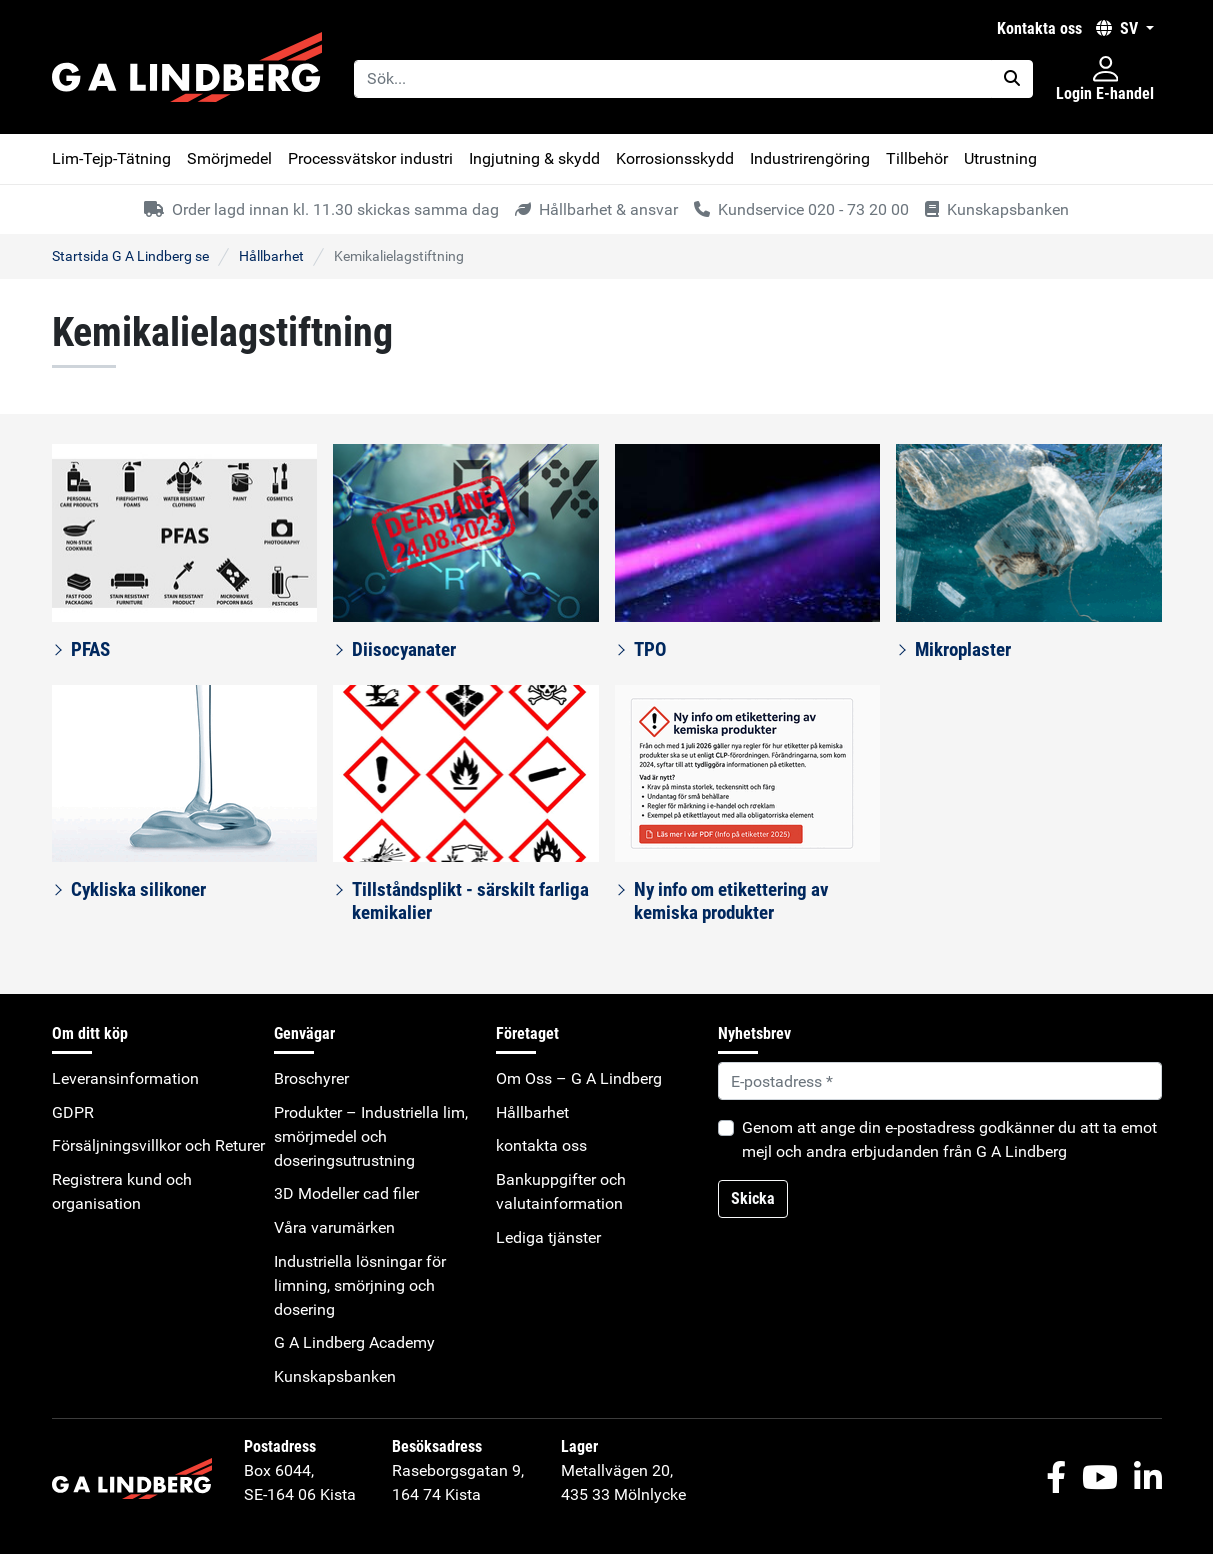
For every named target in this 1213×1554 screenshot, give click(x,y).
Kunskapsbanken (335, 1376)
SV (1119, 28)
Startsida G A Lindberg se (130, 256)
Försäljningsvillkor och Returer (158, 1145)
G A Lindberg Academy (354, 1342)
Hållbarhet (271, 256)
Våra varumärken (334, 1227)
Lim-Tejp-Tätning (111, 158)
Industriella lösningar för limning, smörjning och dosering (360, 1285)
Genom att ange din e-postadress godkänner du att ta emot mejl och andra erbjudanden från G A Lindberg (949, 1139)
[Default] (940, 1081)
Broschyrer (311, 1078)
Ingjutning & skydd (534, 158)
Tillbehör (917, 158)
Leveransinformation (125, 1078)
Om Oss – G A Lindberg (579, 1078)
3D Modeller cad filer (346, 1193)
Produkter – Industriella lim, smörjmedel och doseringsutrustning (371, 1136)
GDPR (73, 1112)
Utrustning (1000, 158)
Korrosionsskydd (675, 158)
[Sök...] (673, 79)
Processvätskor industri (370, 158)
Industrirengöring (810, 158)
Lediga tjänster (548, 1237)
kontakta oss (1039, 28)
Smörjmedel (229, 158)
